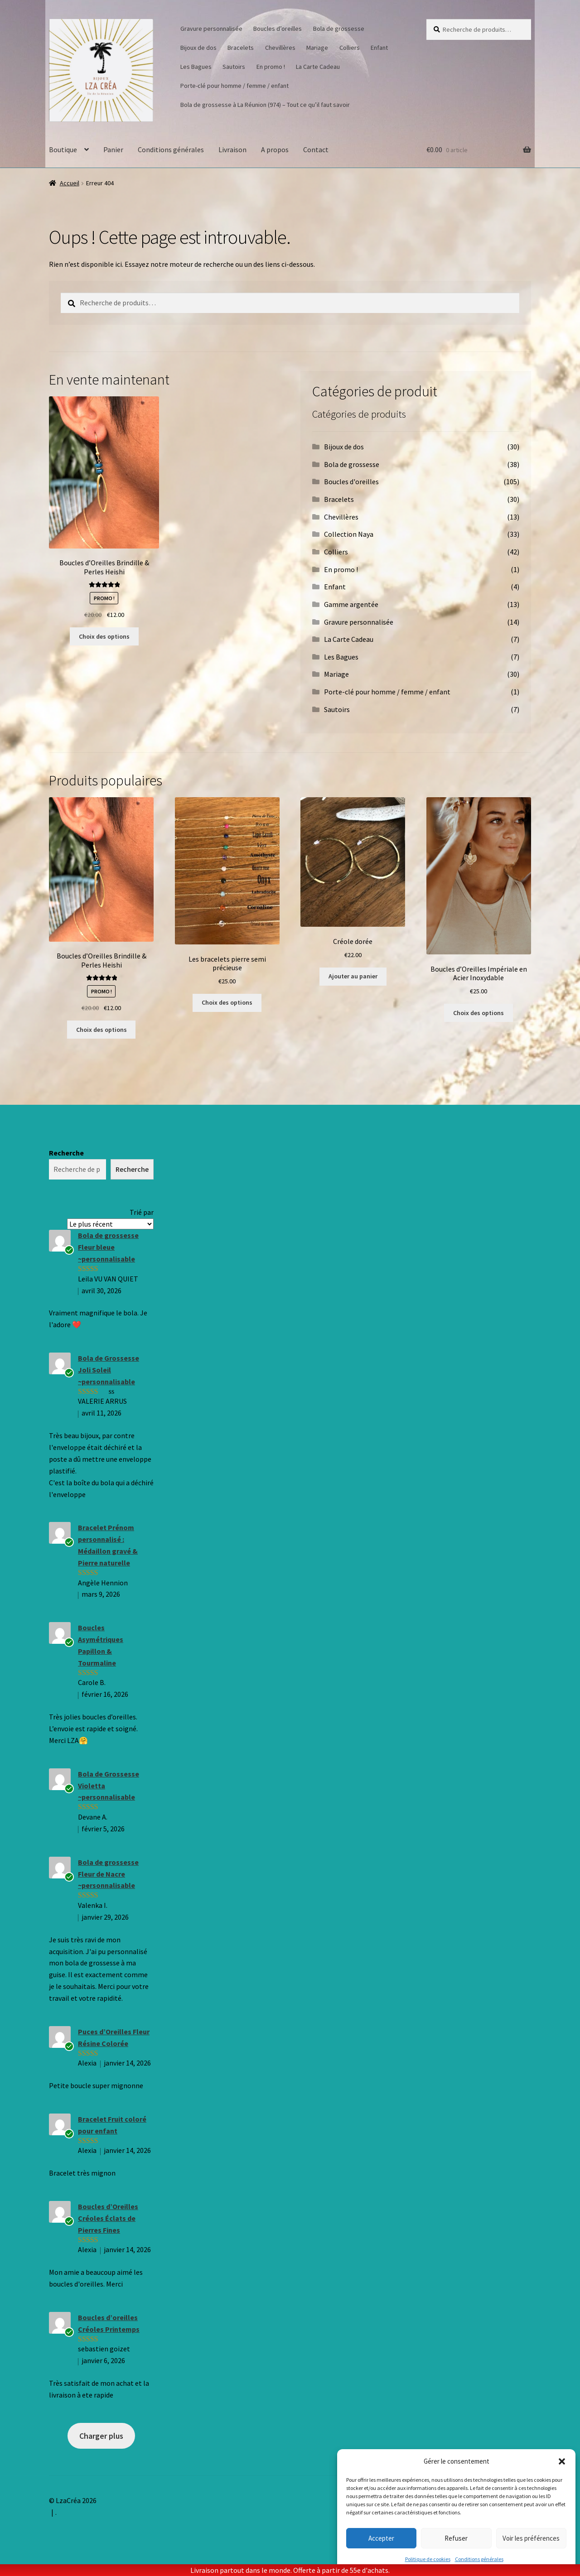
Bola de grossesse (338, 28)
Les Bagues (196, 67)
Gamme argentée (351, 604)
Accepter (381, 2538)
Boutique (63, 149)
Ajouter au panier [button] (353, 976)
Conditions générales (479, 2559)
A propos (275, 149)
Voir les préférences (531, 2538)
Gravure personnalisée (211, 28)
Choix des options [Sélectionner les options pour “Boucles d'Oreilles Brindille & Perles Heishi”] (104, 636)
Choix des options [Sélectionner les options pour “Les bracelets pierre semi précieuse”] (227, 1002)
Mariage (317, 47)
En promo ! (270, 67)
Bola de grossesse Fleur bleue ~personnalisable (108, 1247)
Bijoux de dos (198, 47)
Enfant (379, 47)
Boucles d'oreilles (351, 481)
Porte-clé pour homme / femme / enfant (234, 86)
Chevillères (280, 47)
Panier (113, 149)
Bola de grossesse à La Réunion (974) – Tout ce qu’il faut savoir (265, 105)
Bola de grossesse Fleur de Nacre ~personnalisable (108, 1874)
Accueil (69, 183)
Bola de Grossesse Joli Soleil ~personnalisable (108, 1369)
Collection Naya (348, 534)
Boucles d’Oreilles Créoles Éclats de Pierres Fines (108, 2218)
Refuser (456, 2538)
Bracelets (240, 47)
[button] (561, 2461)
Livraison (232, 149)
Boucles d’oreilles (277, 28)
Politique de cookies (427, 2559)
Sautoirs (233, 67)
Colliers (349, 47)
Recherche (66, 1152)
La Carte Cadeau (318, 67)
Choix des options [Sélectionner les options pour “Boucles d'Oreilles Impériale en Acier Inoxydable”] (478, 1013)
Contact (316, 149)
